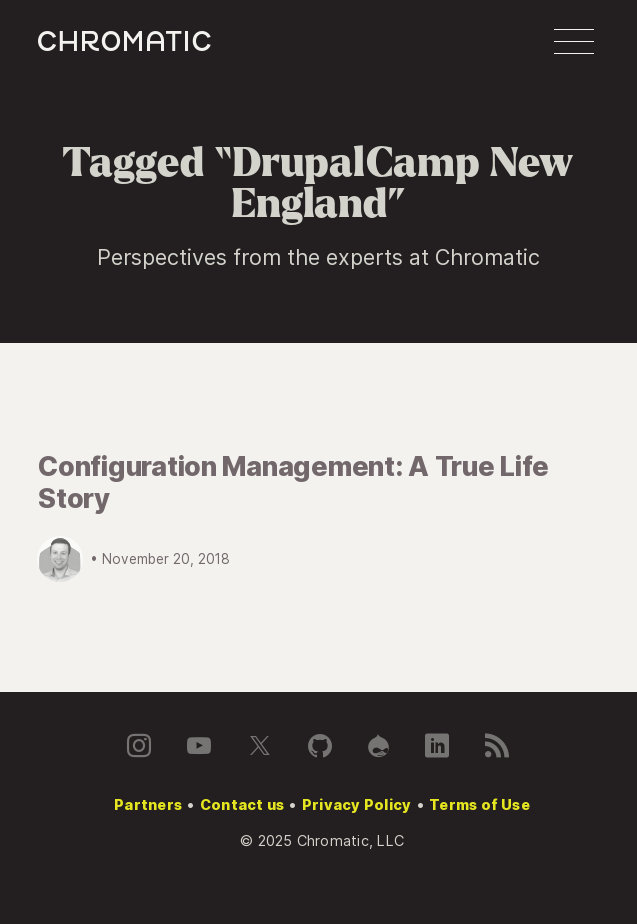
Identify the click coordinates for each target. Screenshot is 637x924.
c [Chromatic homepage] (124, 41)
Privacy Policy (356, 804)
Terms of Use (479, 804)
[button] (574, 42)
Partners (148, 804)
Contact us (242, 804)
